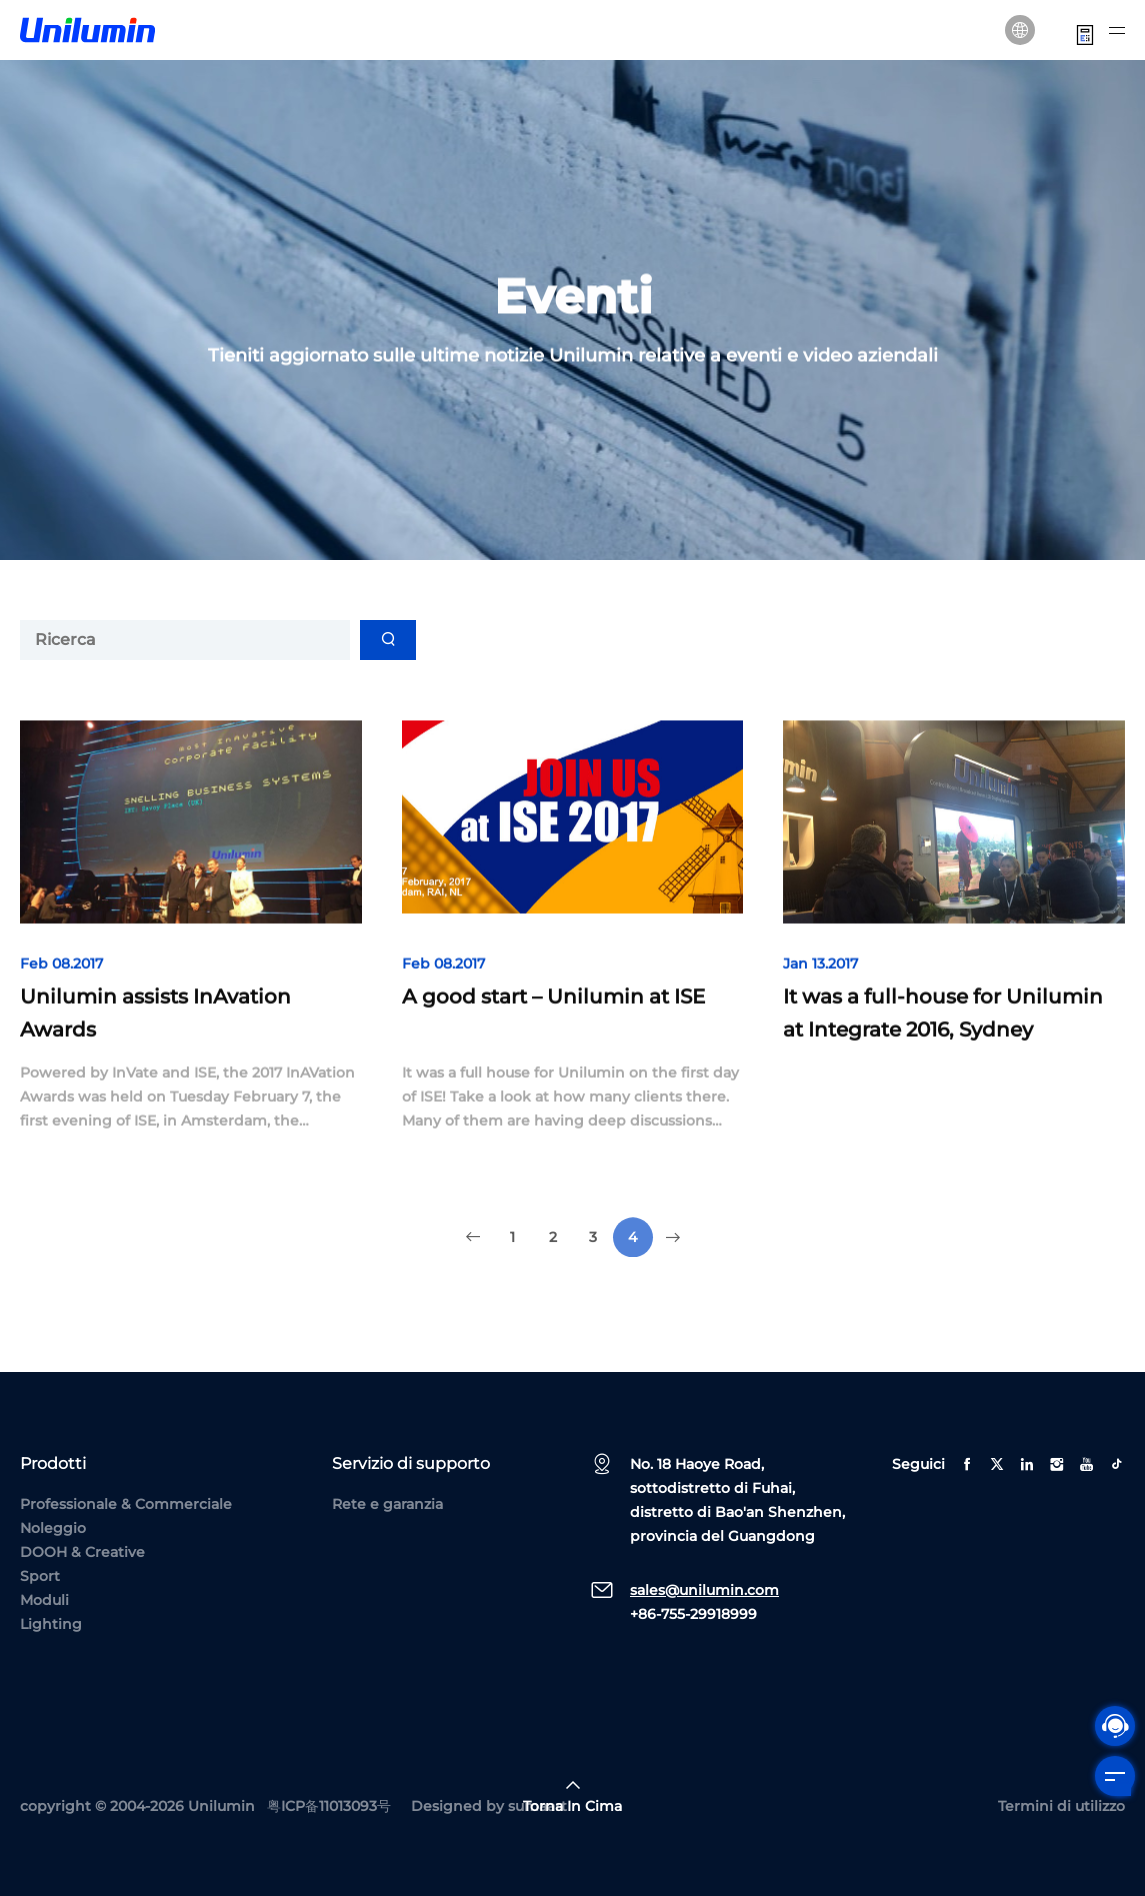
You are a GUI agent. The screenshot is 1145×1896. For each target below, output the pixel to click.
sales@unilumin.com (704, 1590)
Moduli (44, 1600)
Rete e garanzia (387, 1504)
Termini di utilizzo (1061, 1806)
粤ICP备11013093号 (329, 1806)
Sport (40, 1576)
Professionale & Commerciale (126, 1504)
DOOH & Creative (82, 1552)
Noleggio (53, 1528)
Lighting (51, 1624)
